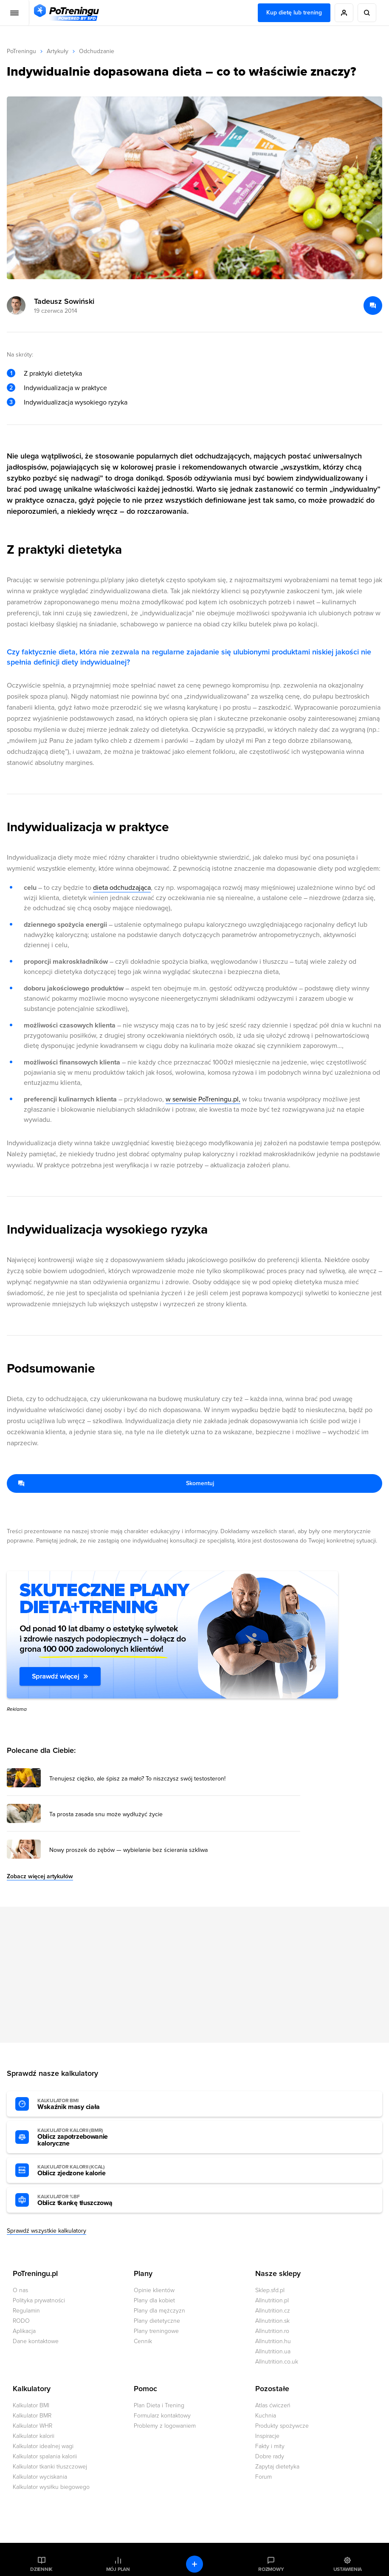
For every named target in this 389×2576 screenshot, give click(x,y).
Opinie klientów (154, 2290)
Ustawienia (347, 2569)
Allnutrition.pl (272, 2300)
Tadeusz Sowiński (64, 301)
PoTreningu (21, 51)
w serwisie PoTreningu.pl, (203, 1099)
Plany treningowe (156, 2331)
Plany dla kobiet (154, 2300)
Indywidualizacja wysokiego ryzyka (75, 402)
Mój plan (118, 2569)
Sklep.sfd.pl (270, 2290)
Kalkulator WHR (32, 2425)
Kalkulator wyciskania (40, 2476)
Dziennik (41, 2569)
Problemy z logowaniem (165, 2425)
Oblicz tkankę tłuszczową (84, 2200)
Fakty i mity (270, 2446)
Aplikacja (24, 2331)
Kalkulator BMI (31, 2405)
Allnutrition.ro (272, 2331)
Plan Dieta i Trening (159, 2405)
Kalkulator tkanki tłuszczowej (50, 2466)
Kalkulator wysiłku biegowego (51, 2487)
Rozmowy (271, 2569)
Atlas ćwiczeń (272, 2405)
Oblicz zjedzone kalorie (84, 2170)
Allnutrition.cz (272, 2310)
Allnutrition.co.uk (276, 2361)
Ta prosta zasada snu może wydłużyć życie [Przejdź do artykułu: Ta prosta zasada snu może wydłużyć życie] (106, 1814)
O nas (20, 2290)
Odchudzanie (96, 51)
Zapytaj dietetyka (277, 2466)
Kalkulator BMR (32, 2415)
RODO (21, 2320)
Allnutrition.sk (272, 2320)
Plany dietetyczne (157, 2320)
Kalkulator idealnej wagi (43, 2446)
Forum (263, 2476)
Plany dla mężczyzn (159, 2310)
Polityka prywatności (39, 2300)
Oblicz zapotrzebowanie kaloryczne (84, 2137)
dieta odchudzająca (122, 887)
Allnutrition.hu (273, 2341)
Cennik (143, 2341)
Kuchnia (265, 2415)
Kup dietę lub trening (294, 12)
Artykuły (57, 51)
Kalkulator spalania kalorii (45, 2456)
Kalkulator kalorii (33, 2436)
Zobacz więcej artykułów (40, 1876)
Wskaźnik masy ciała (84, 2104)
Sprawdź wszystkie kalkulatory (46, 2230)
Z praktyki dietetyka (53, 373)
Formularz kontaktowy (162, 2415)
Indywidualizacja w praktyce (65, 388)
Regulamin (26, 2310)
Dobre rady (269, 2456)
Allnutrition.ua (272, 2351)
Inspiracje (267, 2436)
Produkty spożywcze (282, 2425)
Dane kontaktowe (36, 2341)
